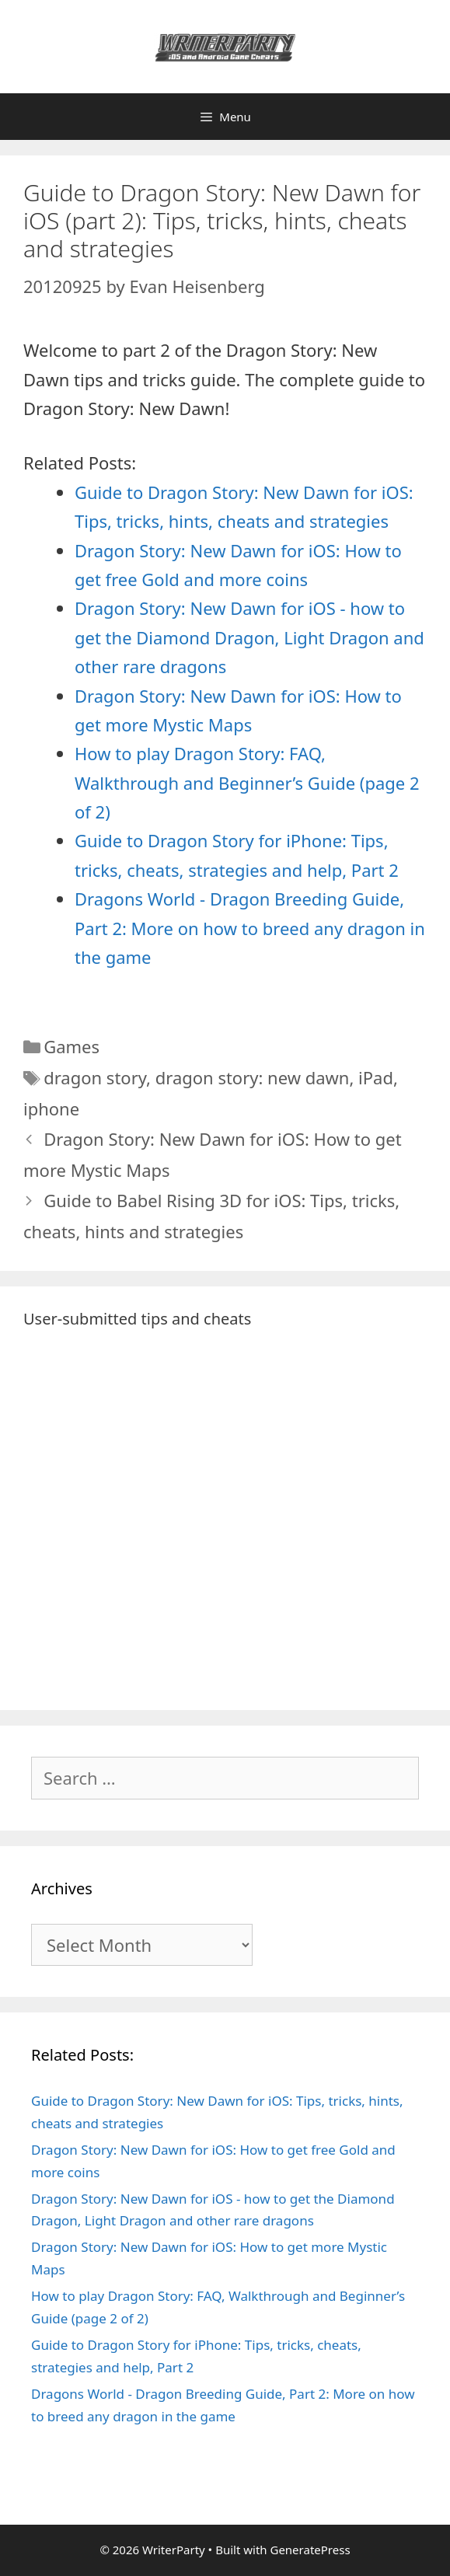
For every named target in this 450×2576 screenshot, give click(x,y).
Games (71, 1046)
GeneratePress (310, 2549)
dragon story (95, 1077)
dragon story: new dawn (252, 1077)
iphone (51, 1108)
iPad (375, 1077)
